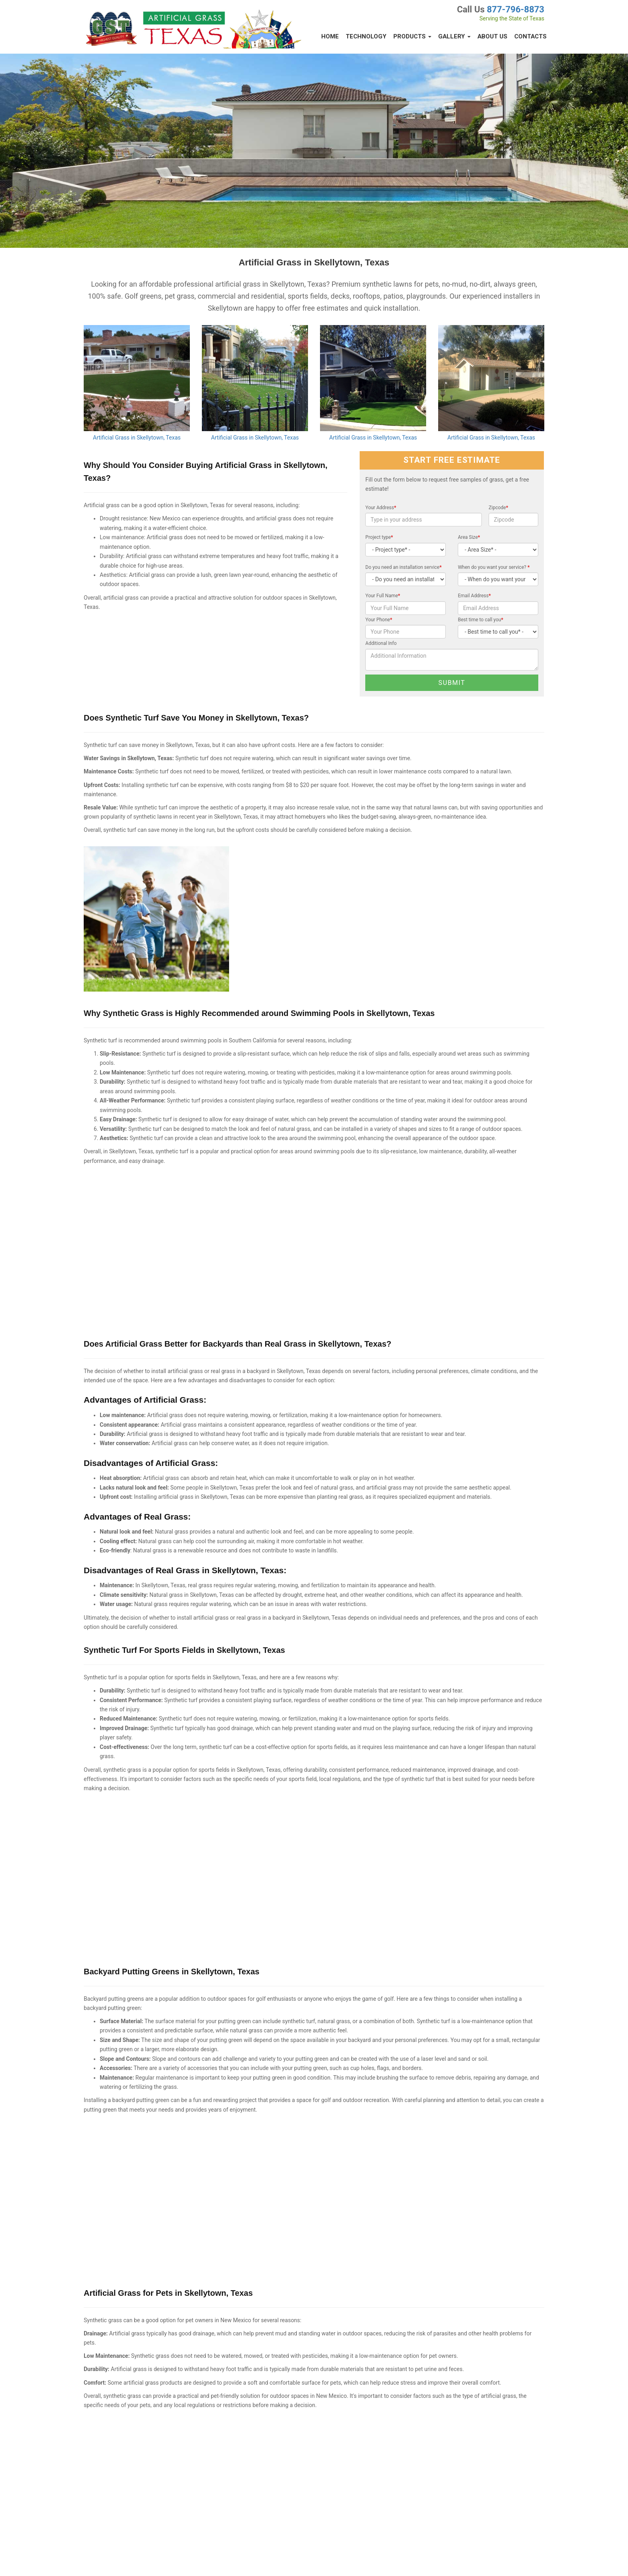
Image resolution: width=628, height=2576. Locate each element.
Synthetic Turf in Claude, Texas (381, 2378)
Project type (379, 537)
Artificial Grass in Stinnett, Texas (251, 2378)
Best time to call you (480, 619)
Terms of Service (131, 2559)
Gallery (454, 36)
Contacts (530, 36)
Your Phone (378, 619)
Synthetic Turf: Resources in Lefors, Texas (261, 2399)
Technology (366, 36)
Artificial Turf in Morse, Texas (380, 2399)
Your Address (380, 507)
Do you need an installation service (403, 567)
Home (330, 36)
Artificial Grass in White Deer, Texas (121, 2378)
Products (412, 36)
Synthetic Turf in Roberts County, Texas (258, 2486)
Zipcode (498, 507)
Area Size (469, 537)
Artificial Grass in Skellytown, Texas (137, 437)
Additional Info (381, 643)
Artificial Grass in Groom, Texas (250, 2464)
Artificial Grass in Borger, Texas (116, 2421)
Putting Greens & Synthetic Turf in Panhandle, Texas (138, 2472)
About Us (492, 36)
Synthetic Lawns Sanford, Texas (117, 2523)
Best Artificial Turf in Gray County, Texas (259, 2442)
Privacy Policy (94, 2559)
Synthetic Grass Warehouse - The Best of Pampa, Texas (142, 2399)
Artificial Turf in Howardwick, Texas (386, 2421)
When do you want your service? (493, 567)
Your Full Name (382, 595)
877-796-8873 (515, 9)
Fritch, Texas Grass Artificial (246, 2421)
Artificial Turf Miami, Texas (245, 2508)
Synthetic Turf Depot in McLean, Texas (389, 2442)
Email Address (474, 595)
